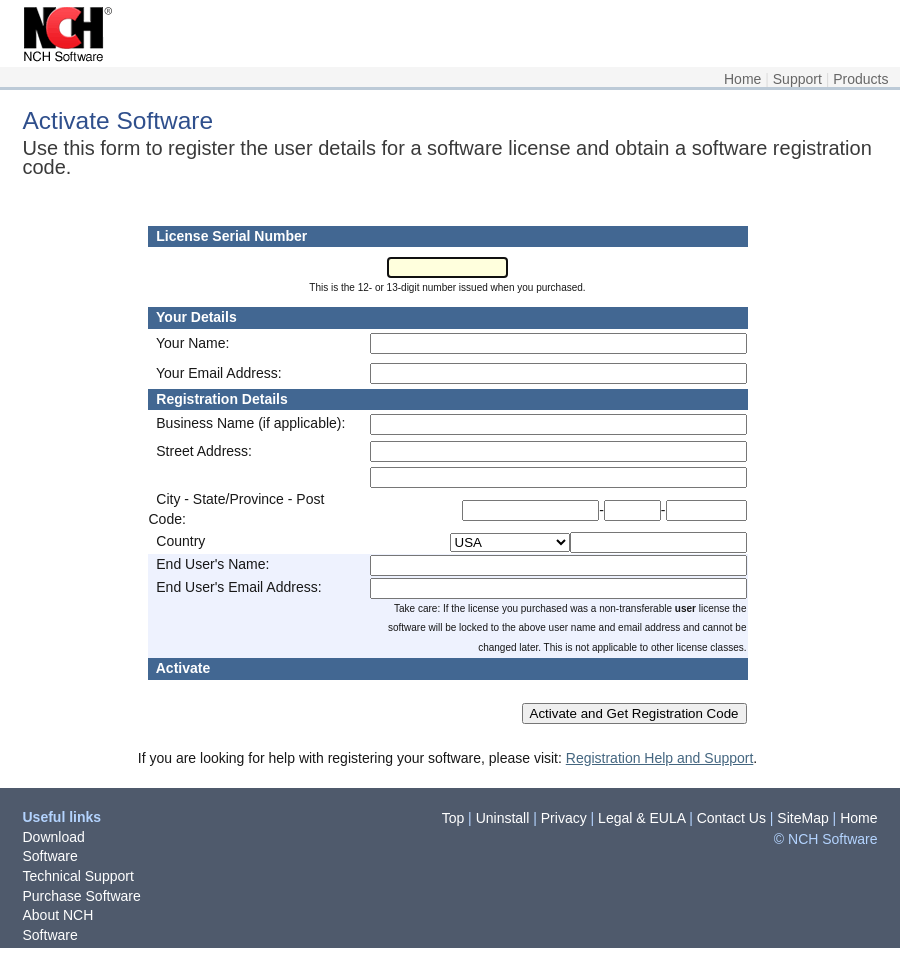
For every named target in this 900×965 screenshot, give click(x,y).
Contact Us (731, 818)
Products (860, 79)
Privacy (564, 818)
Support (797, 79)
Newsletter (56, 954)
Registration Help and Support (660, 758)
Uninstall (503, 818)
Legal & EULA (641, 818)
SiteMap (802, 818)
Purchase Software (82, 896)
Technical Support (78, 876)
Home (742, 79)
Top (453, 818)
